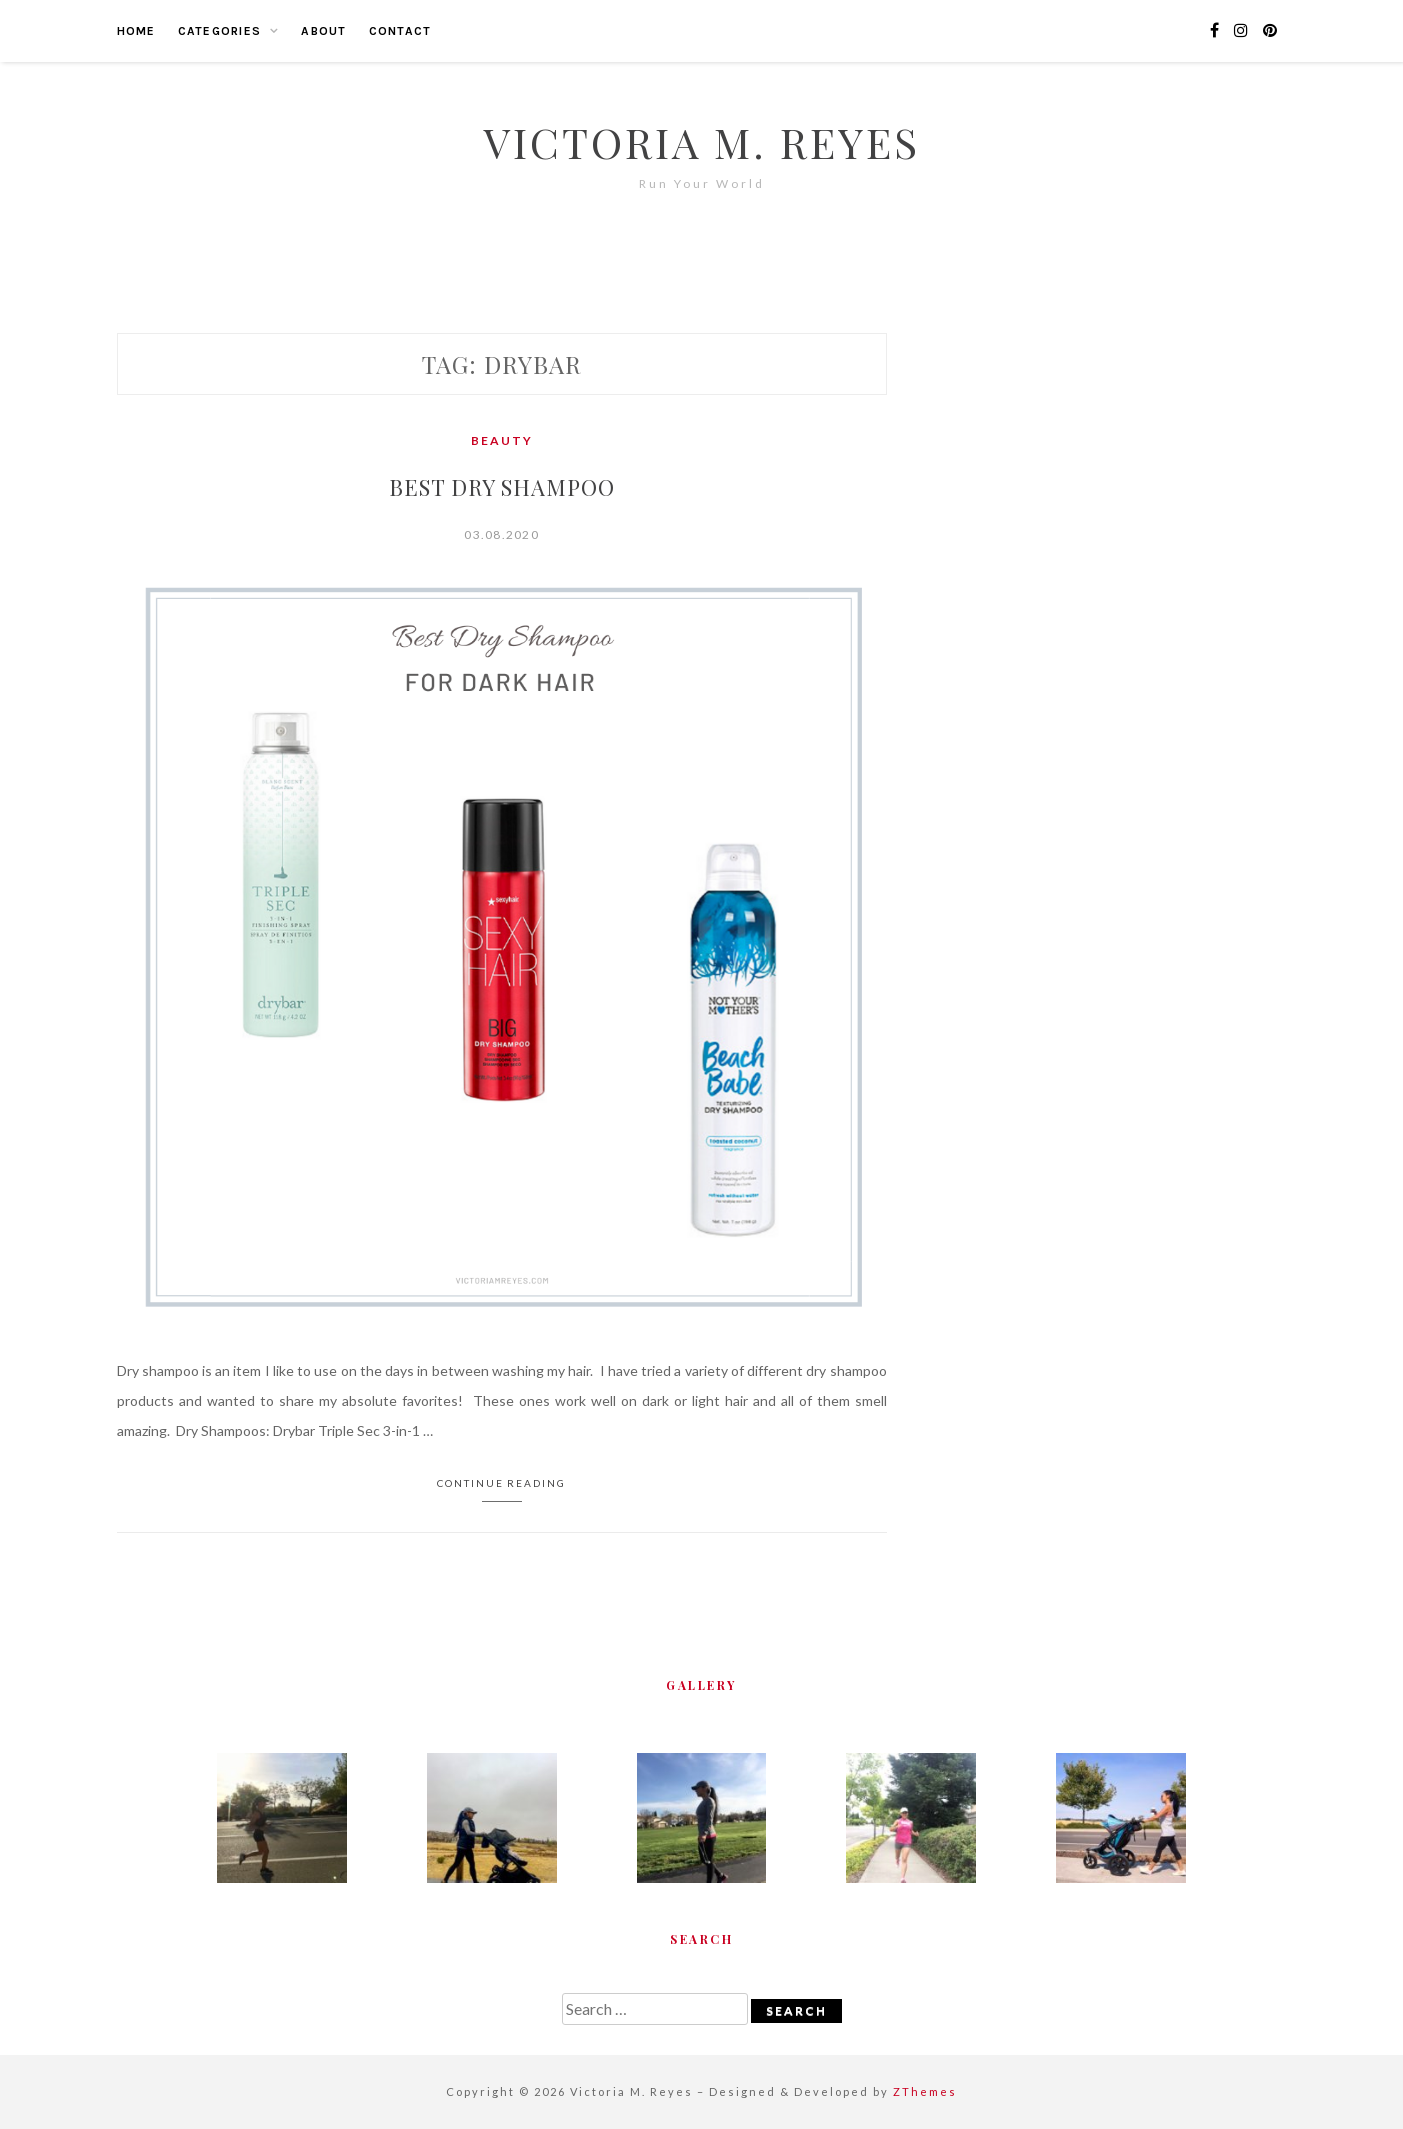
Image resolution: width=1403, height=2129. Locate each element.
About (323, 31)
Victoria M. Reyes (702, 142)
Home (136, 31)
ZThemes (925, 2091)
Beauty (502, 440)
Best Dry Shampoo (502, 487)
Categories (220, 31)
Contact (400, 31)
